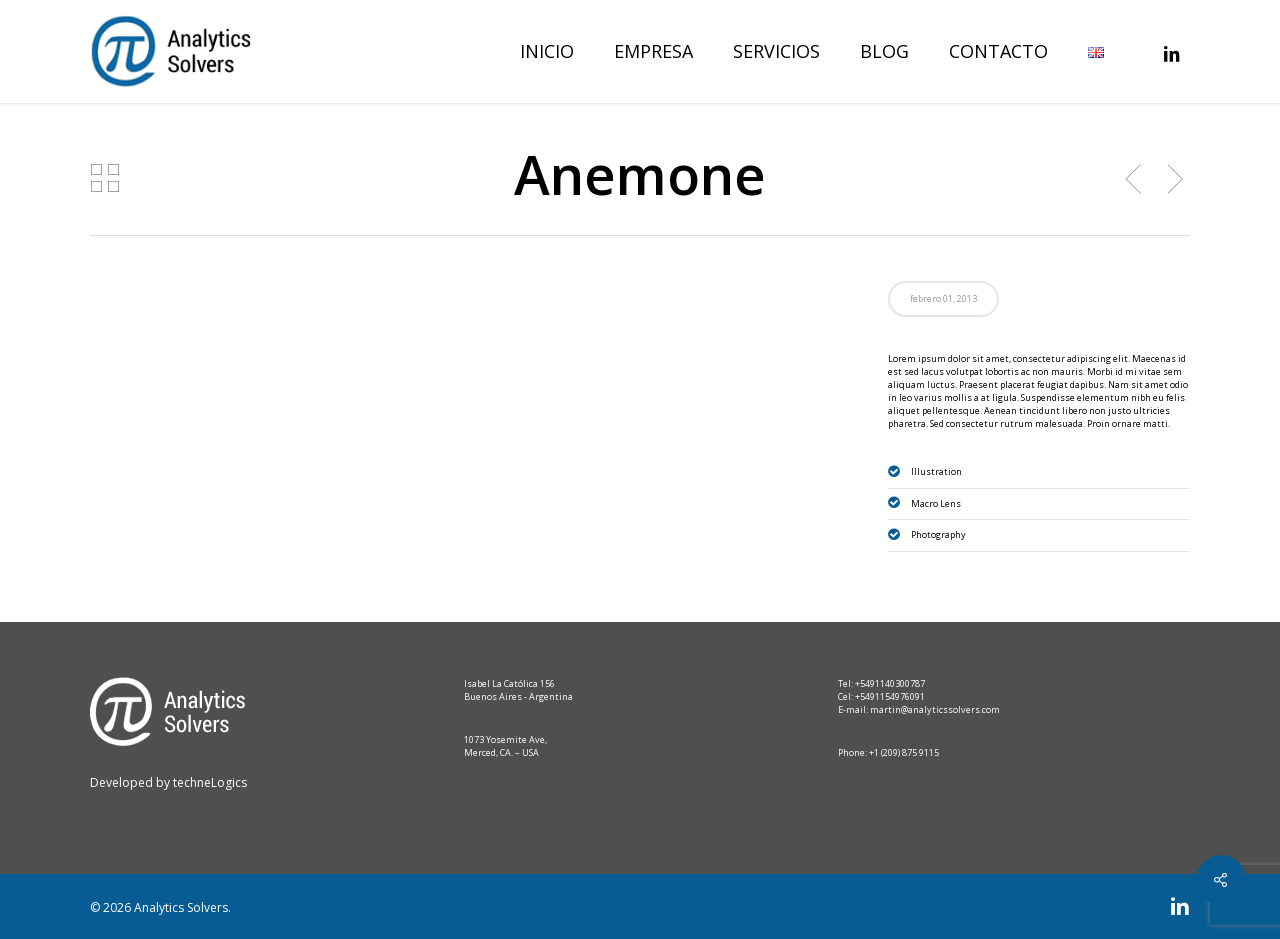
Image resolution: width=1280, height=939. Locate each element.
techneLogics (208, 782)
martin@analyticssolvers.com (935, 709)
